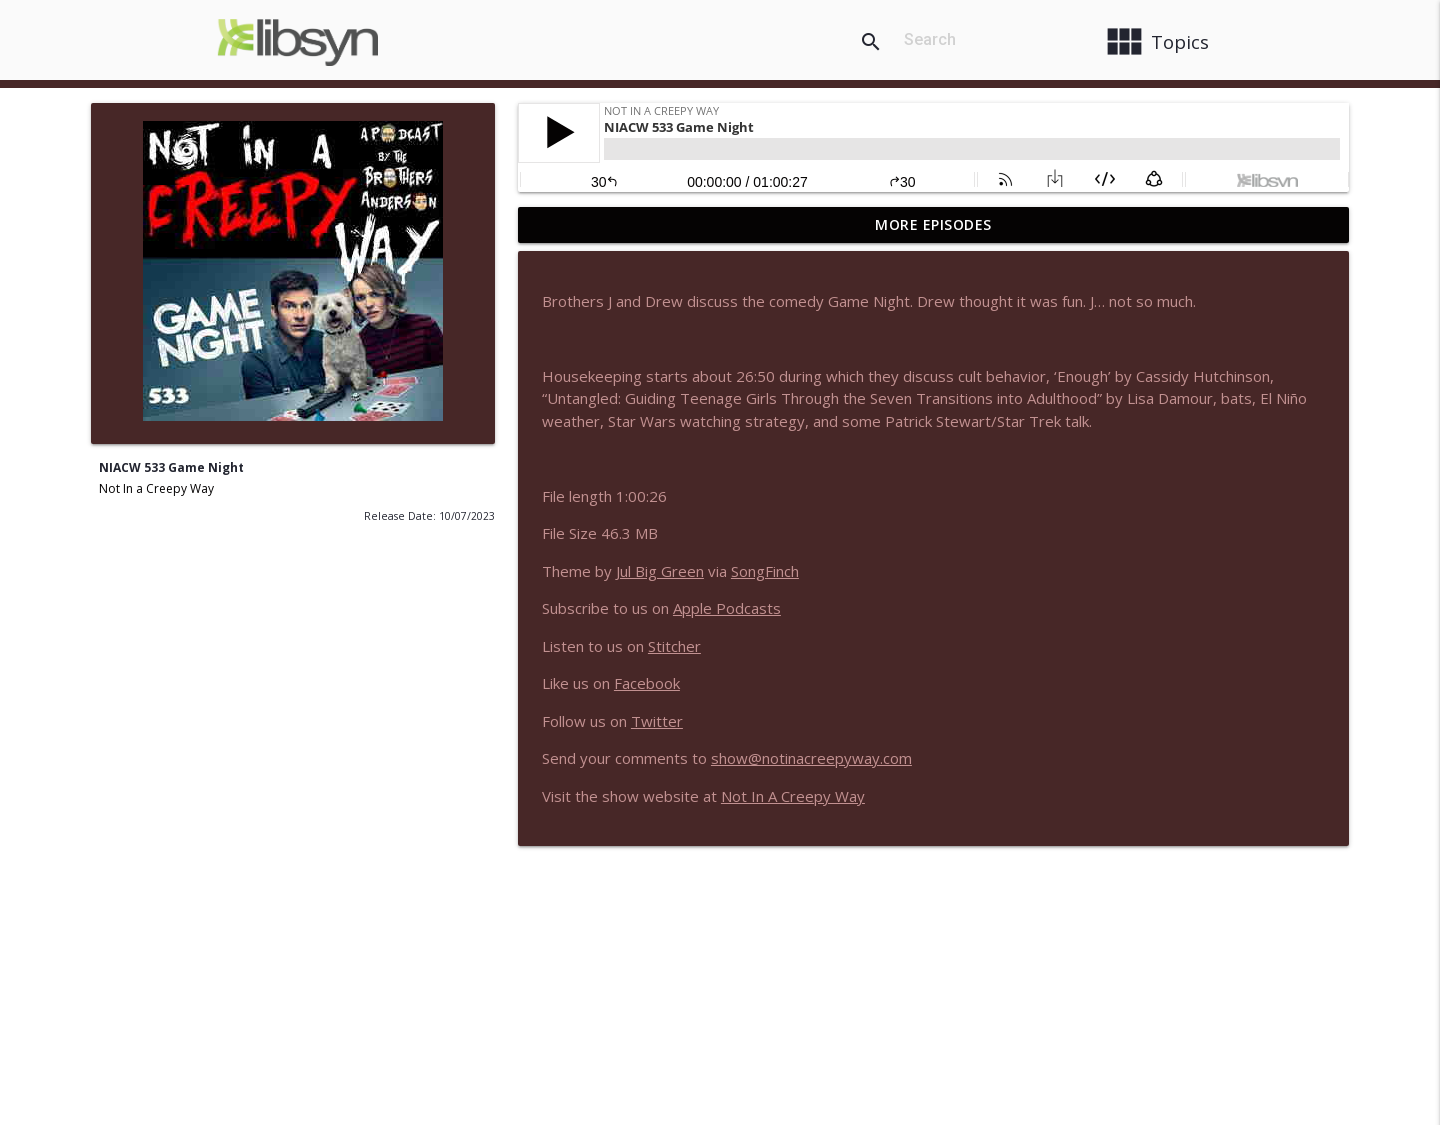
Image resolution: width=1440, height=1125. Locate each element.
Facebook (647, 683)
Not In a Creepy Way (156, 488)
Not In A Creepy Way (793, 796)
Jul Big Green (660, 571)
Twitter (657, 721)
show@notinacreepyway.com (811, 758)
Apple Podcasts (727, 608)
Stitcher (674, 646)
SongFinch (765, 571)
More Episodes (933, 224)
